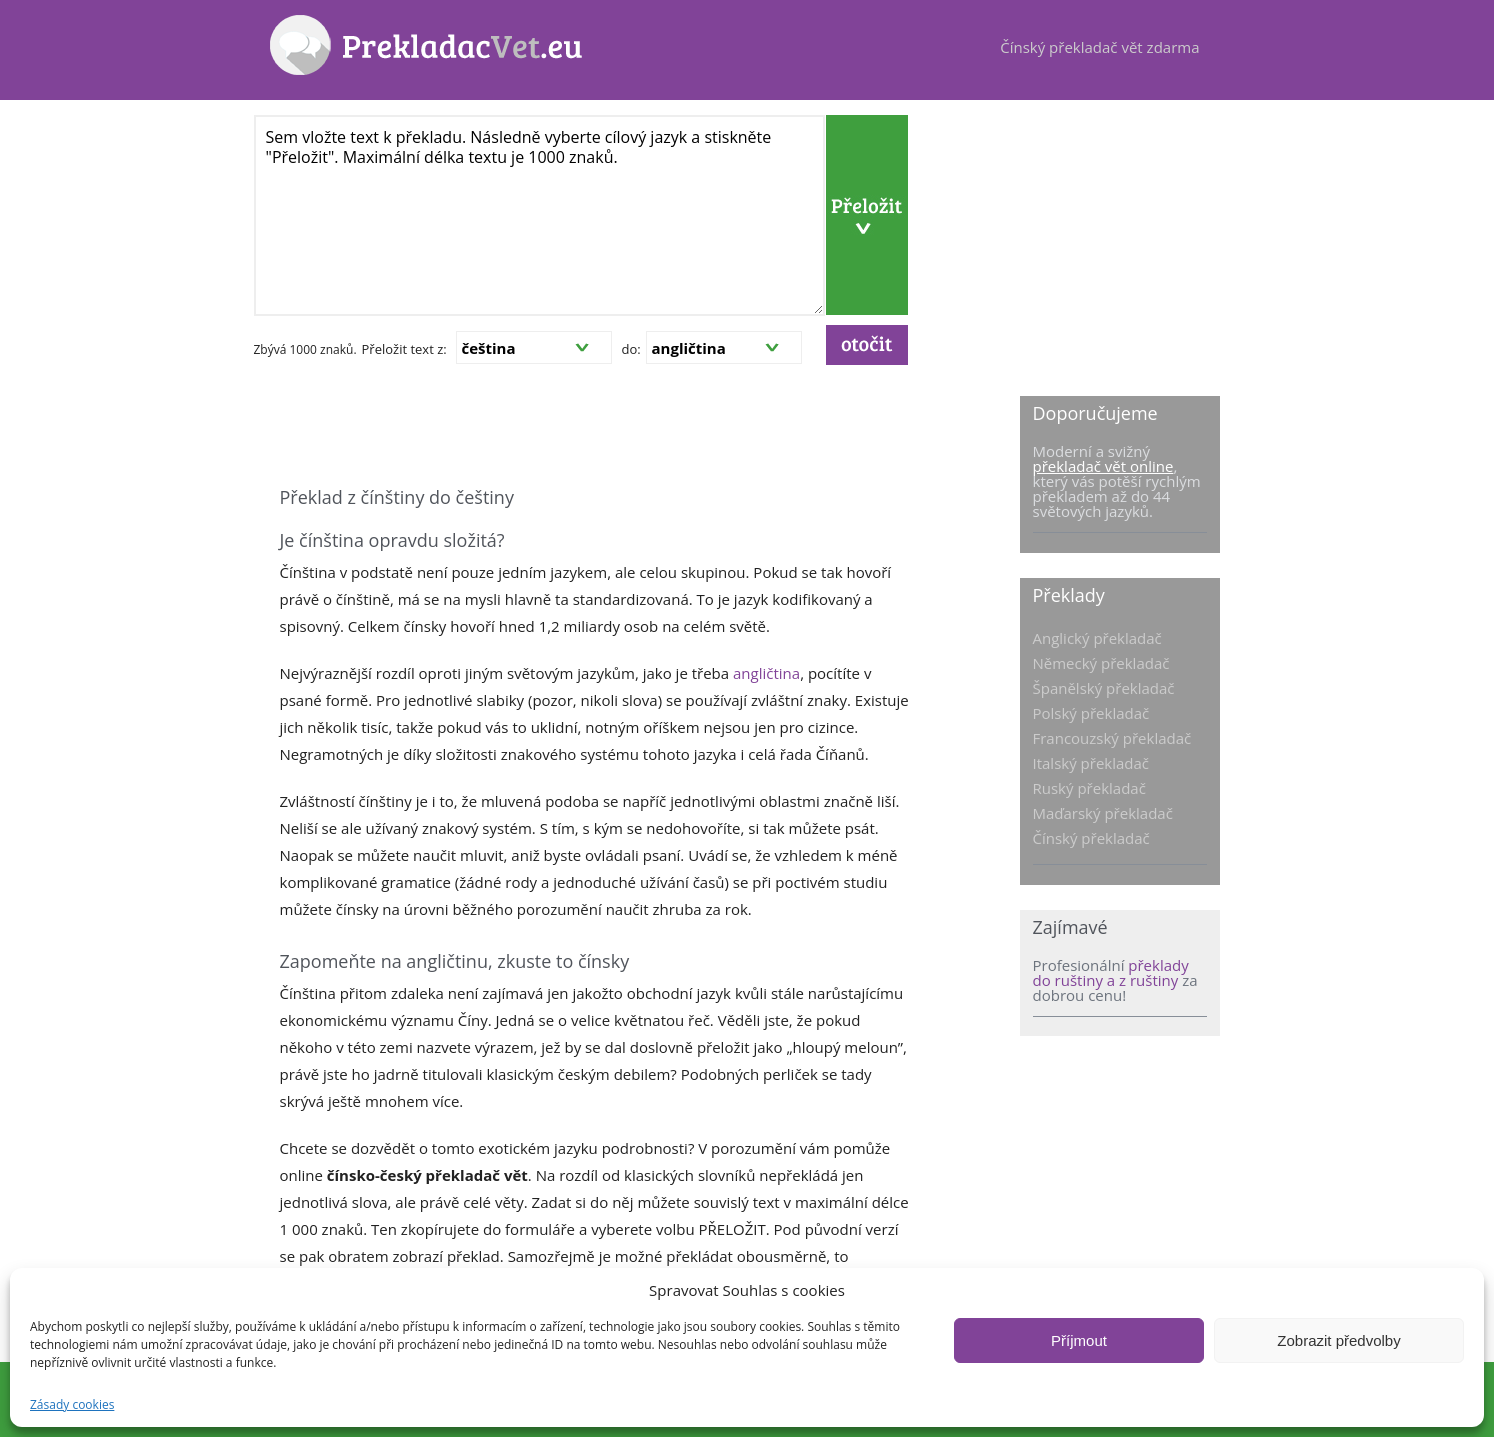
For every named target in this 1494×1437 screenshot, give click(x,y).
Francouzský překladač (1112, 738)
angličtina (766, 673)
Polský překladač (1091, 713)
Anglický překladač (1097, 638)
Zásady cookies (72, 1404)
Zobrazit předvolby (1338, 1340)
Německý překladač (1101, 663)
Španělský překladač (1104, 688)
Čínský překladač (1091, 838)
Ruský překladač (1089, 788)
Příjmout (1079, 1340)
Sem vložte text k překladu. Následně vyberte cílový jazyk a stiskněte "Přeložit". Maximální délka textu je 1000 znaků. (539, 215)
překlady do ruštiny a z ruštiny (1111, 972)
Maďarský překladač (1103, 813)
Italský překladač (1091, 763)
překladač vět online (1103, 466)
